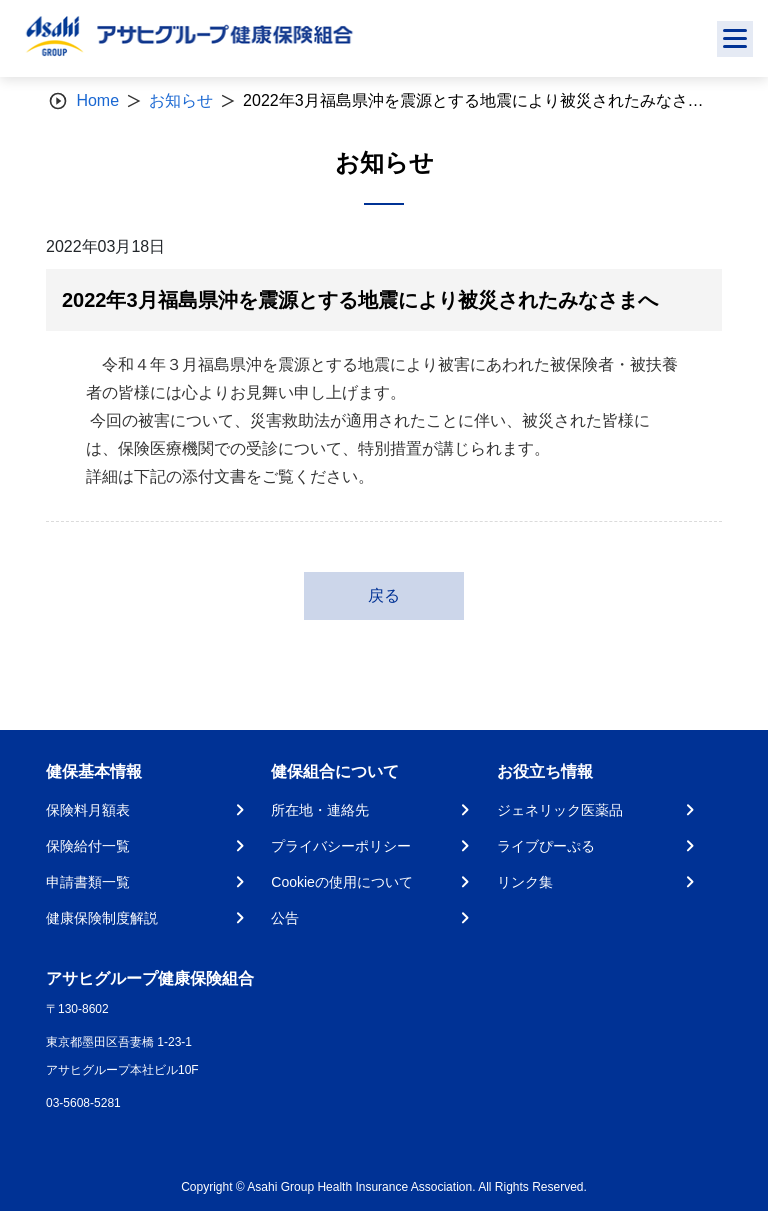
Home (97, 100)
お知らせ (181, 100)
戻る (384, 595)
